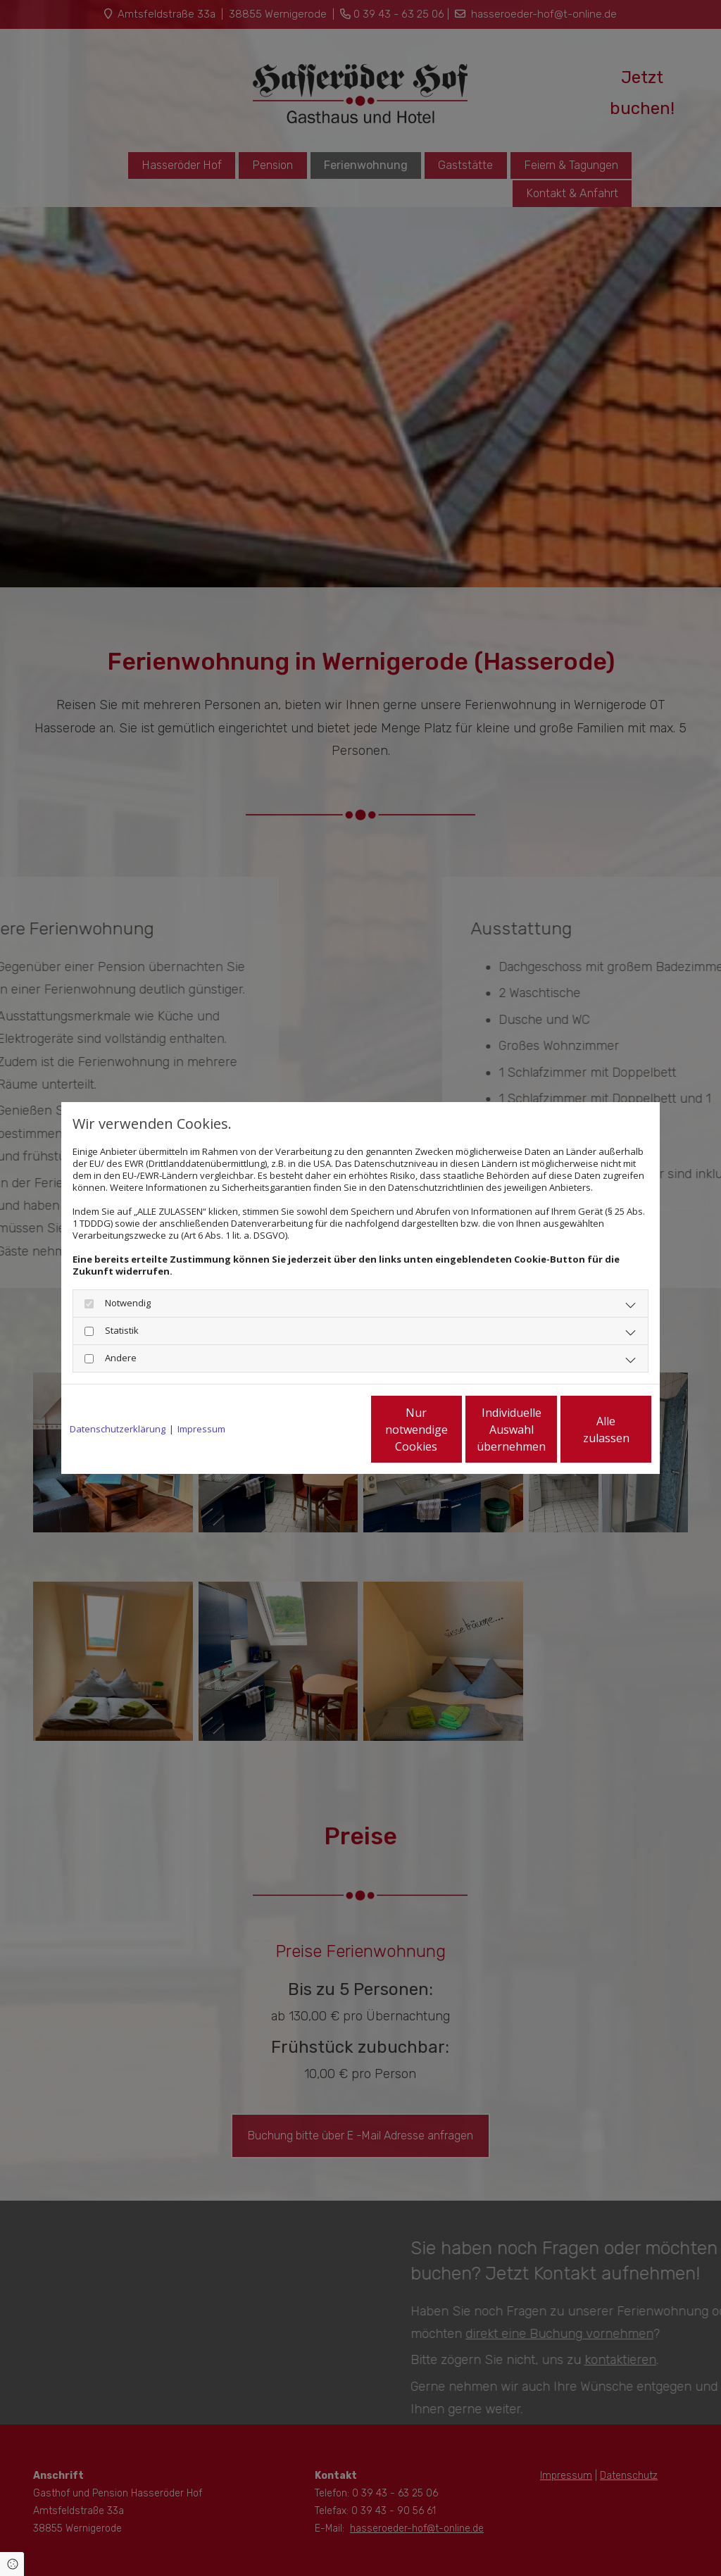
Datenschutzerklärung (117, 1429)
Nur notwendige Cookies (318, 1429)
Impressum (201, 1429)
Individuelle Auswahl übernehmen (452, 1429)
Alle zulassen (586, 1429)
